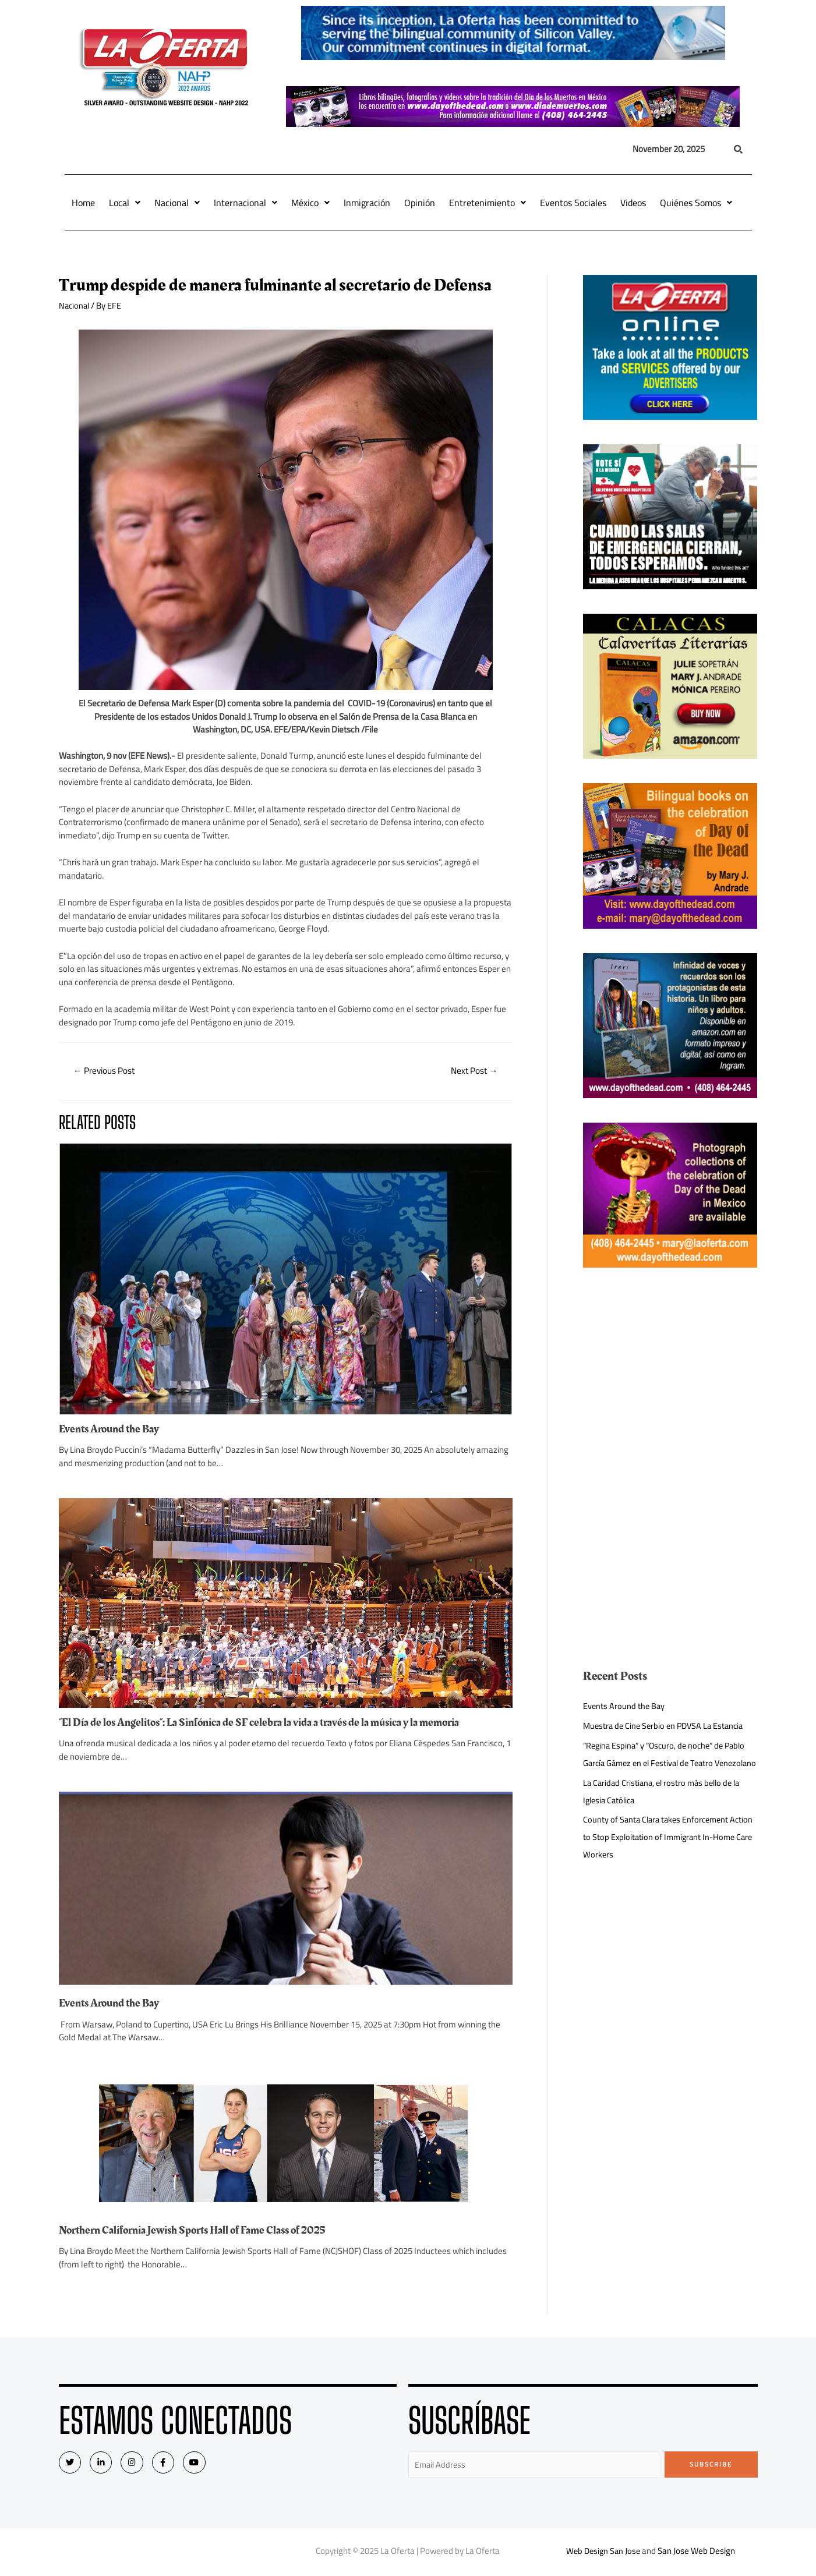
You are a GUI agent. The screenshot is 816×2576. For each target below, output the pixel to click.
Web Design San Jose (603, 2552)
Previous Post (106, 1071)
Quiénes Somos (696, 202)
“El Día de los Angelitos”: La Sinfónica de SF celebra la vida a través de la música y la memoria (270, 1723)
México (310, 202)
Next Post (472, 1071)
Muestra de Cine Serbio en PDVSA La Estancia (667, 1725)
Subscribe (711, 2465)
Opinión (419, 202)
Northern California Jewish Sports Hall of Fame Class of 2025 (200, 2230)
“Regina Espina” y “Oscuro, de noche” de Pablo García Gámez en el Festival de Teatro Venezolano (668, 1763)
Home (83, 202)
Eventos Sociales (573, 202)
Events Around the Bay (111, 1430)
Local (124, 202)
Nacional (177, 202)
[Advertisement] (670, 1373)
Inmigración (367, 202)
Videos (633, 202)
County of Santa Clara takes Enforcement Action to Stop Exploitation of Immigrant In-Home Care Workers (663, 1854)
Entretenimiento (487, 202)
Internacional (245, 202)
